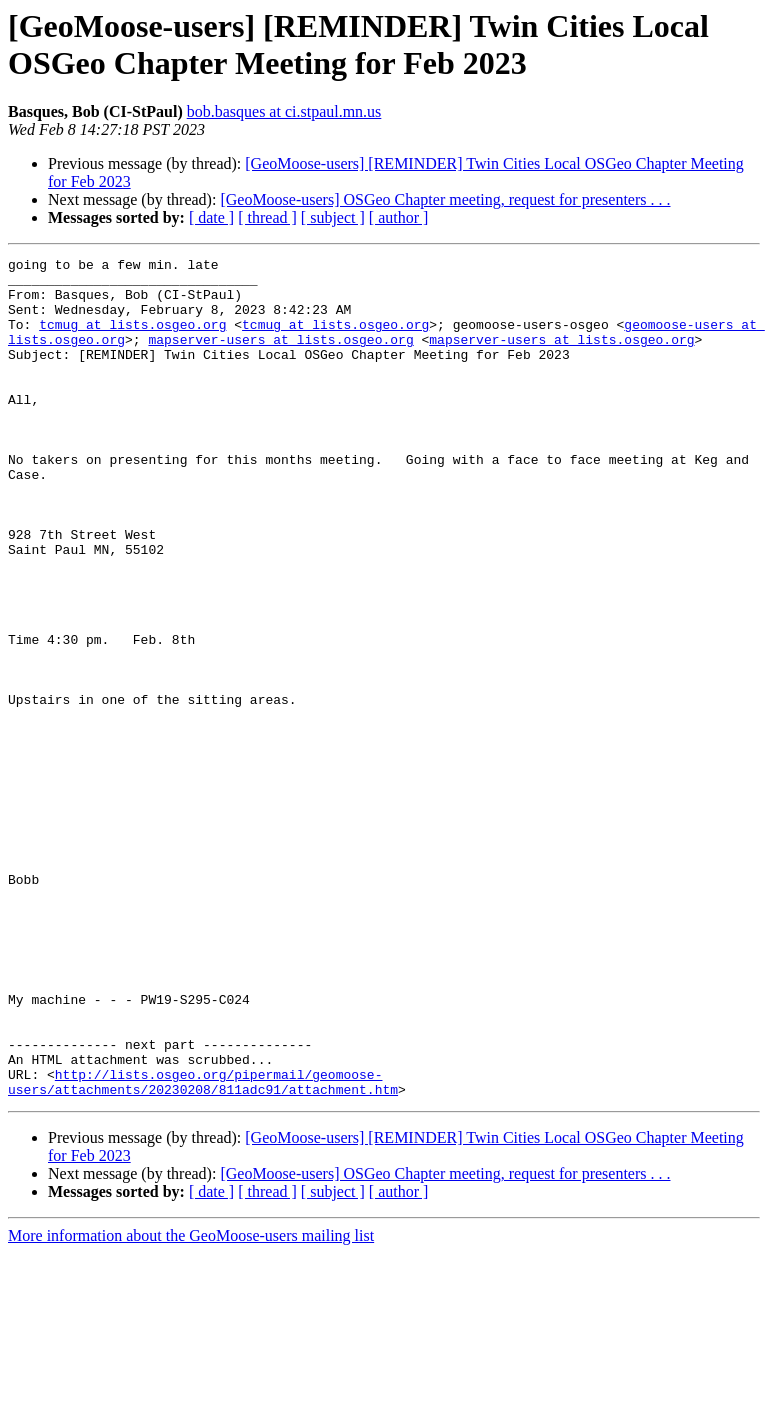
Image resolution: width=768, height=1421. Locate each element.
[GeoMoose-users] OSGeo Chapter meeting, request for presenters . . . (445, 199)
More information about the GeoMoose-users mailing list (191, 1403)
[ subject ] (333, 217)
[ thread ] (267, 217)
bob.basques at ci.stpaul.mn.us (284, 111)
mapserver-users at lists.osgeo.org (280, 357)
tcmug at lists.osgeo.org (132, 339)
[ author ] (399, 217)
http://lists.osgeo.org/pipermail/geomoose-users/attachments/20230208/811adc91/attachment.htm (203, 1248)
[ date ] (211, 217)
